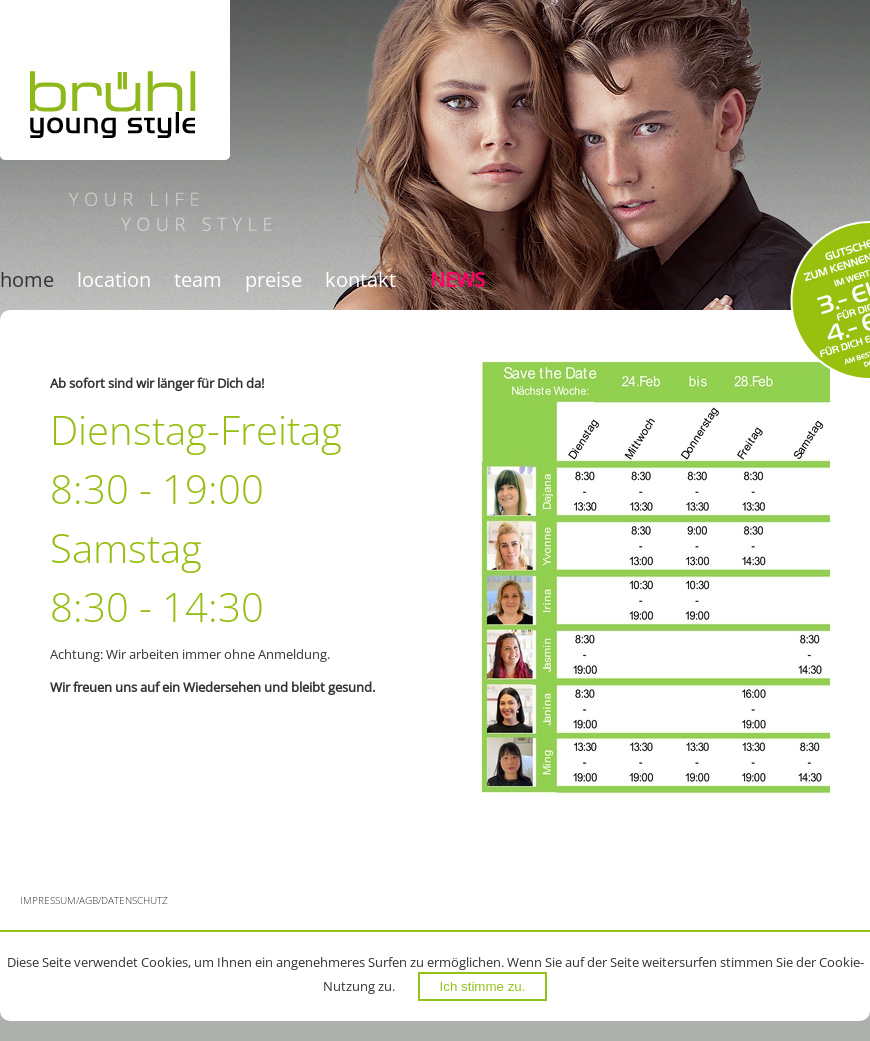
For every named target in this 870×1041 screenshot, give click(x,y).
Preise (273, 279)
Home (27, 279)
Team (198, 279)
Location (114, 279)
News (457, 279)
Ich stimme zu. (483, 986)
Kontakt (360, 279)
